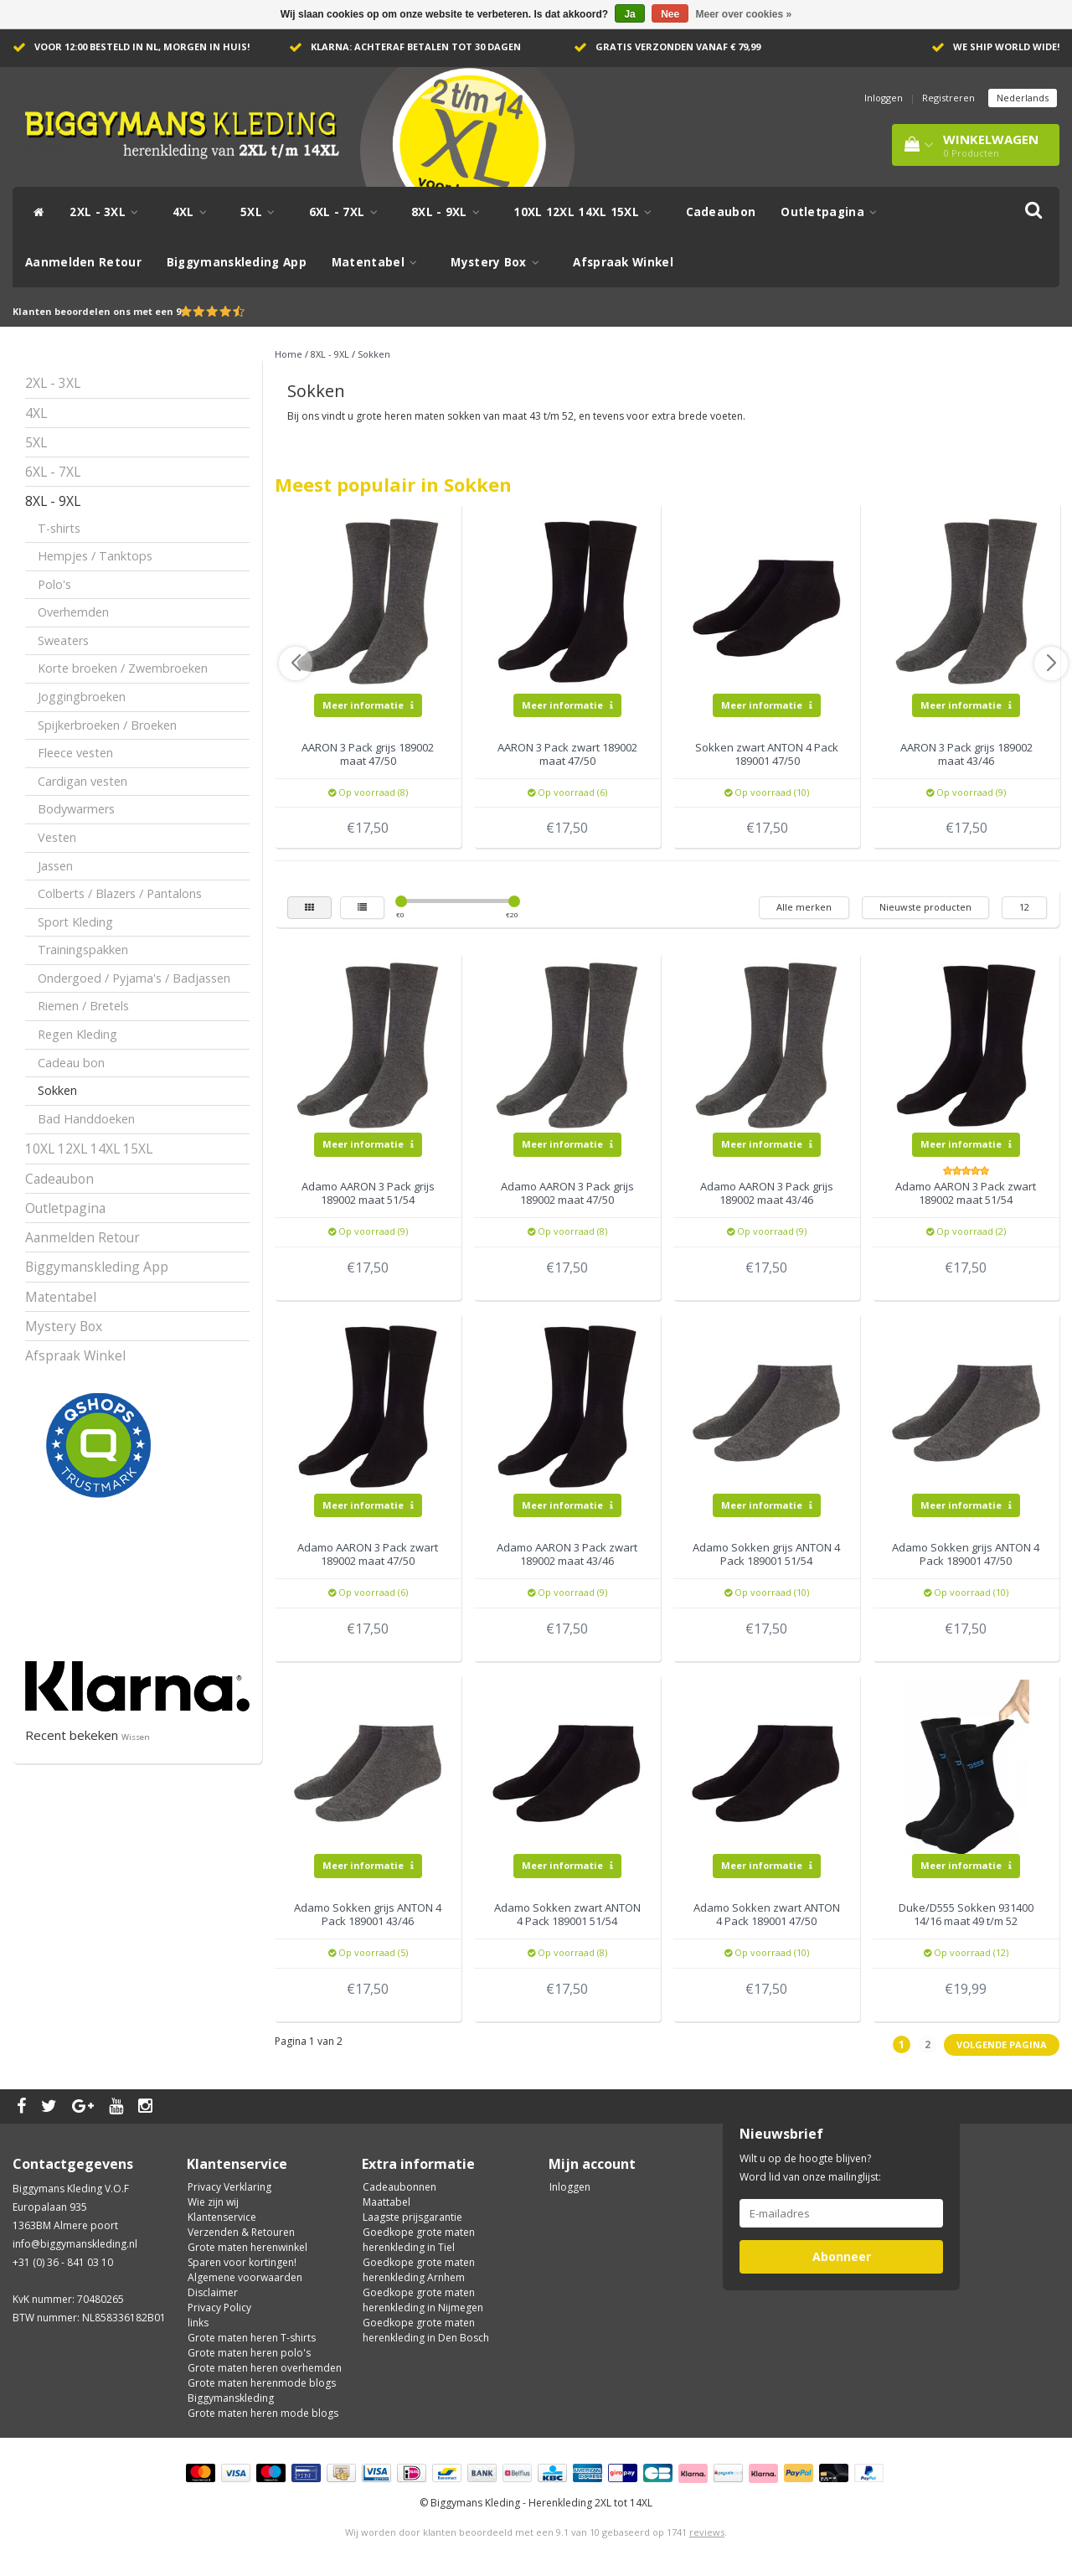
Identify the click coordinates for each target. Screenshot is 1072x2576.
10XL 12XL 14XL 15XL (586, 211)
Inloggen (883, 97)
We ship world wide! (1006, 46)
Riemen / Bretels (83, 1006)
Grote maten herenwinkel (247, 2247)
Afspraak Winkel (623, 262)
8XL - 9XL (449, 211)
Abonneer (841, 2256)
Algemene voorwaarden (245, 2277)
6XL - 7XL (347, 211)
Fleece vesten (75, 753)
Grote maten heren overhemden (265, 2368)
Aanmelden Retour (83, 262)
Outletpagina (833, 211)
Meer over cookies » (744, 14)
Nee (670, 14)
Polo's (54, 584)
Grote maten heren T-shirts (252, 2338)
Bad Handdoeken (86, 1119)
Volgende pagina (1001, 2044)
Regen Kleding (77, 1034)
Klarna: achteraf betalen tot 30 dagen (416, 46)
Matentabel (379, 262)
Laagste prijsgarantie (412, 2217)
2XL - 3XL (108, 211)
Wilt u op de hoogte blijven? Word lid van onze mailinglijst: (810, 2167)
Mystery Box (499, 262)
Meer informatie (368, 705)
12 (1024, 907)
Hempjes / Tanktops (95, 556)
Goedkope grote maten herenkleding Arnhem (419, 2269)
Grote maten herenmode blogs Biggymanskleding (262, 2390)
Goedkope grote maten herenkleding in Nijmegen (423, 2300)
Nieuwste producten (925, 907)
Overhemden (73, 612)
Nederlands (1023, 97)
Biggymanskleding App (237, 262)
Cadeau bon (71, 1063)
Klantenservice (222, 2217)
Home (288, 354)
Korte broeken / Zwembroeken (123, 668)
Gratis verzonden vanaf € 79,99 (677, 46)
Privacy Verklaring (229, 2187)
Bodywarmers (76, 809)
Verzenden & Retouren (241, 2232)
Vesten (57, 837)
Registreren (948, 97)
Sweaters (63, 640)
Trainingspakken (83, 950)
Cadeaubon (721, 211)
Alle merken (804, 907)
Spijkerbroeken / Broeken (107, 725)
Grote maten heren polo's (249, 2353)
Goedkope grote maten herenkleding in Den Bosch (426, 2330)
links (198, 2322)
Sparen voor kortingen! (242, 2262)
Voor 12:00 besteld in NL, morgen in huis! (142, 46)
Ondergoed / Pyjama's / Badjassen (134, 978)
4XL (194, 211)
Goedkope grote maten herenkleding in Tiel (419, 2239)
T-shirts (59, 528)
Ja (629, 14)
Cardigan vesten (82, 781)
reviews (706, 2532)
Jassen (55, 866)
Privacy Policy (219, 2307)
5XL (262, 211)
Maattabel (386, 2202)
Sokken (57, 1090)
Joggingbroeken (82, 697)
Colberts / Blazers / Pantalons (120, 893)
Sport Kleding (75, 922)
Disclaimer (213, 2292)
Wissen (135, 1737)
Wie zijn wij (213, 2202)
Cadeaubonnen (399, 2187)
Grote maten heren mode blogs (263, 2413)
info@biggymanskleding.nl (75, 2244)
